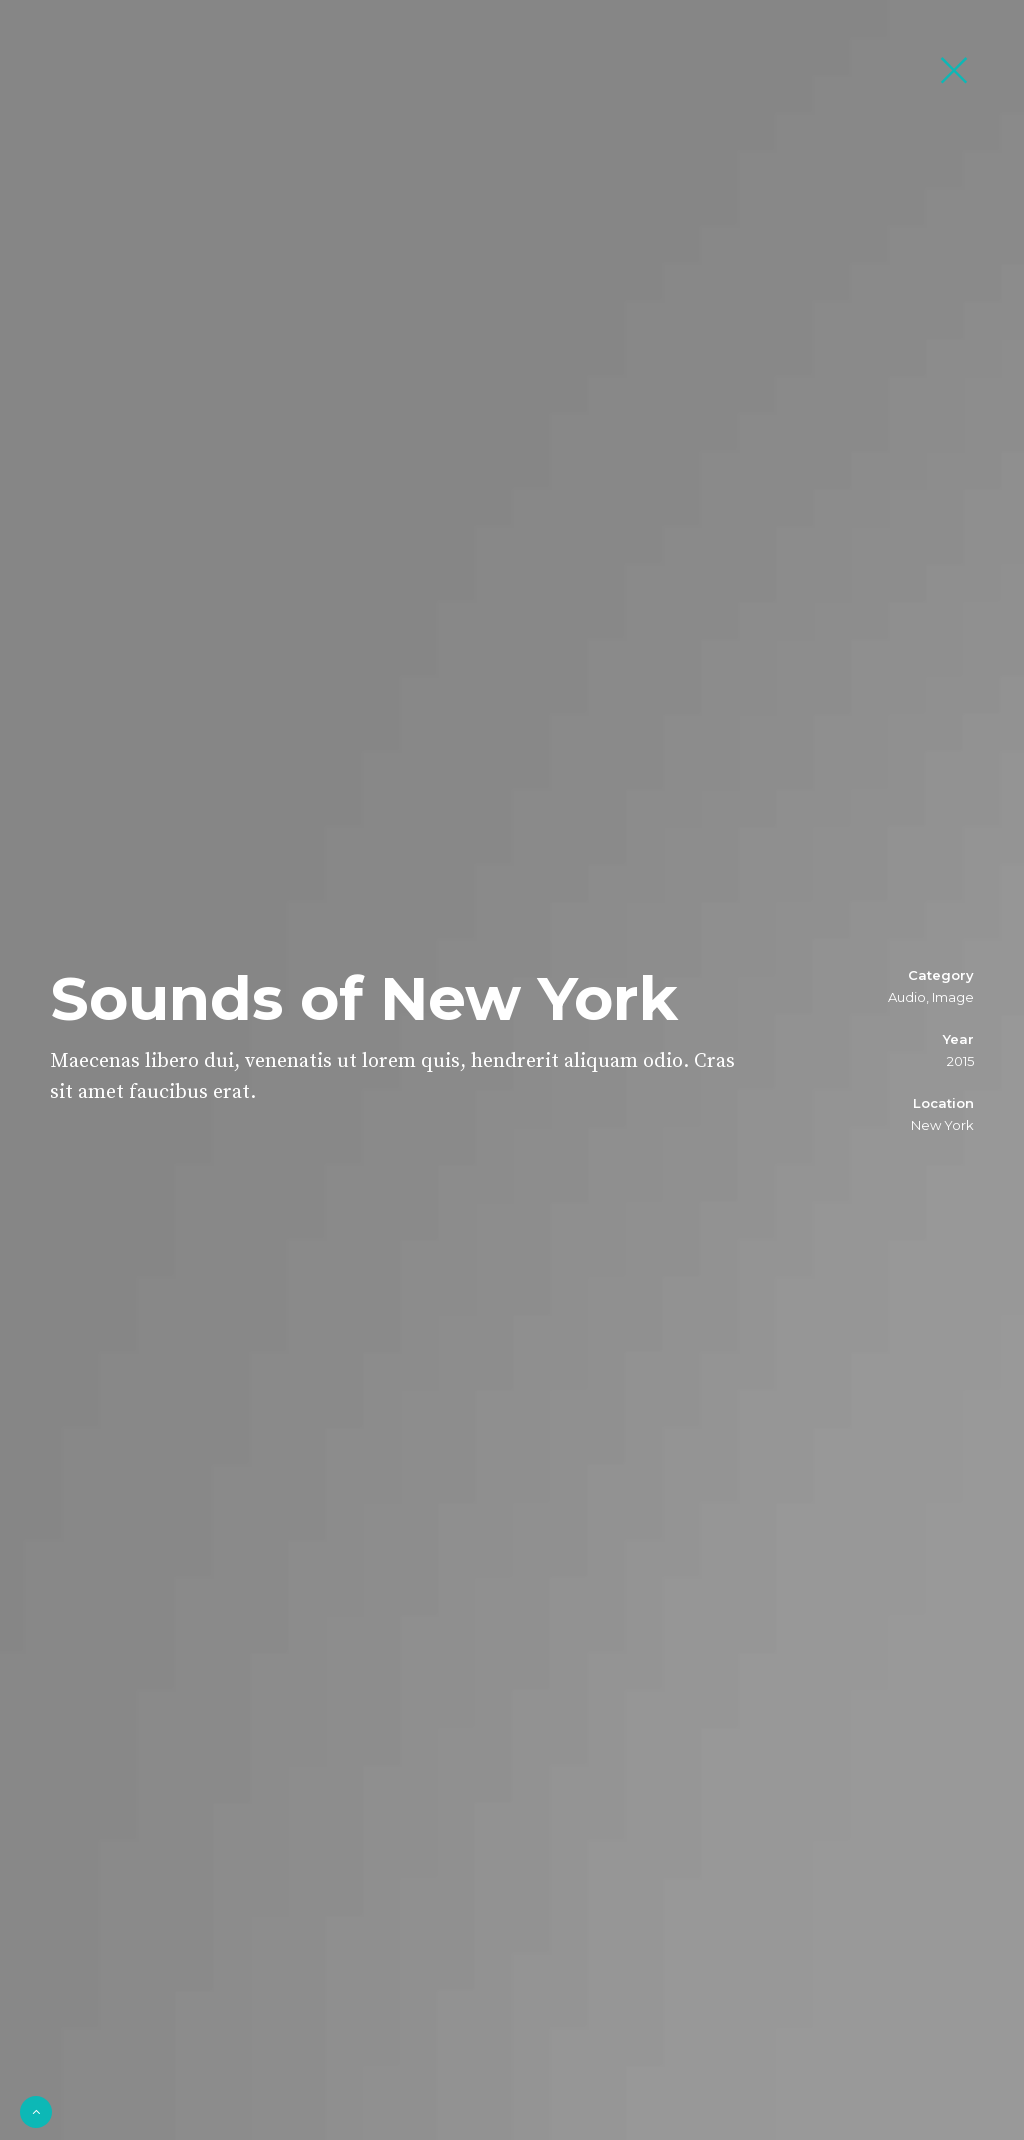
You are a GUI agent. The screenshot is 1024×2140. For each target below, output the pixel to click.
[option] (512, 1070)
